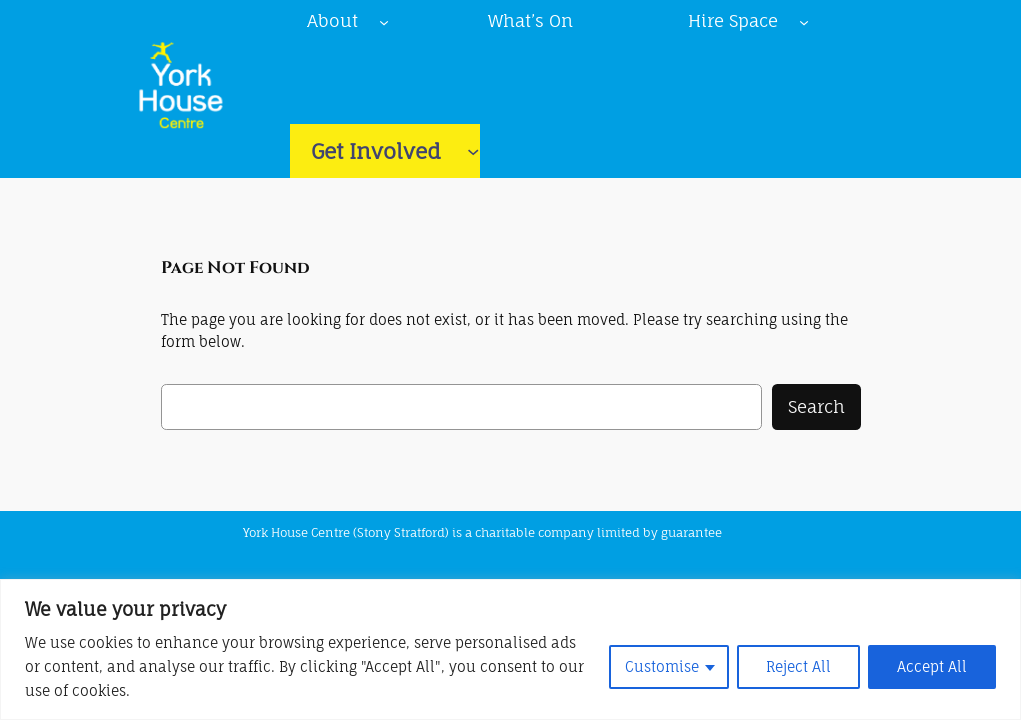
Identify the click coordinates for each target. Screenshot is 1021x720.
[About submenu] (384, 21)
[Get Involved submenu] (473, 151)
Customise (662, 666)
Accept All (932, 666)
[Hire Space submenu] (804, 21)
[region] (510, 649)
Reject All (798, 666)
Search (816, 406)
